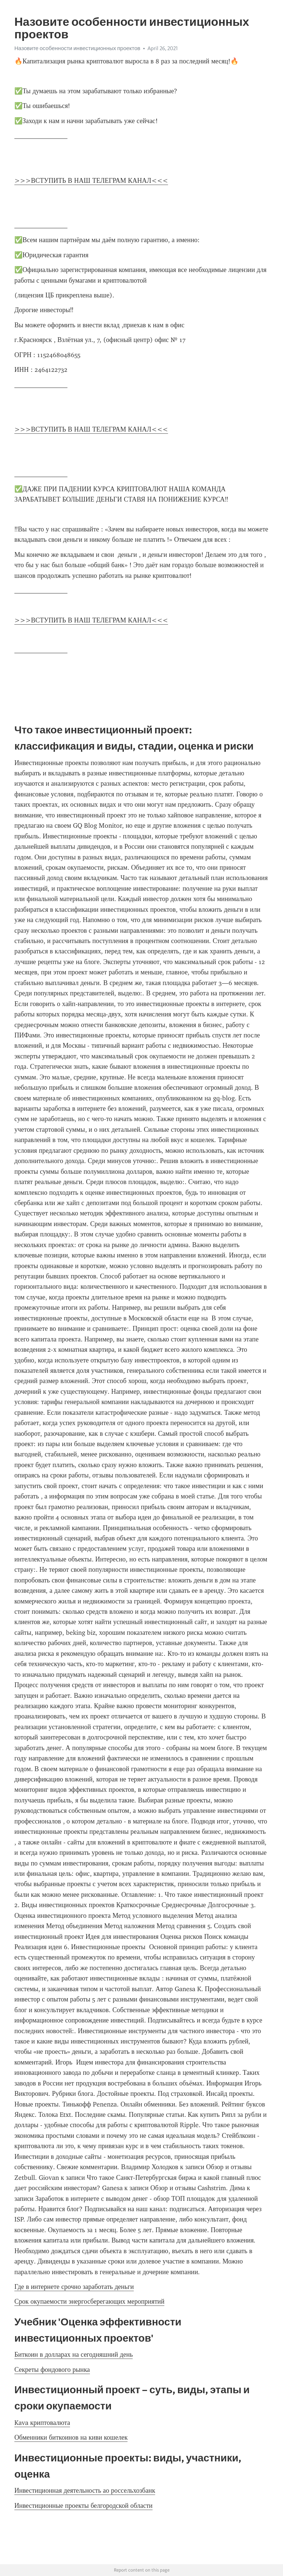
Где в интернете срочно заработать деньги (74, 2287)
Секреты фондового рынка (52, 2370)
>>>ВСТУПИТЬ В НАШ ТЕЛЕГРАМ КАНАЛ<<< (91, 181)
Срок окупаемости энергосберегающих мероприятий (89, 2301)
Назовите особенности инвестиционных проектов (77, 48)
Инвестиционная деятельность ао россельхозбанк (84, 2490)
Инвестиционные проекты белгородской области (83, 2506)
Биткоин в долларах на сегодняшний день (73, 2354)
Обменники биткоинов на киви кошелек (70, 2437)
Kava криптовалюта (42, 2423)
